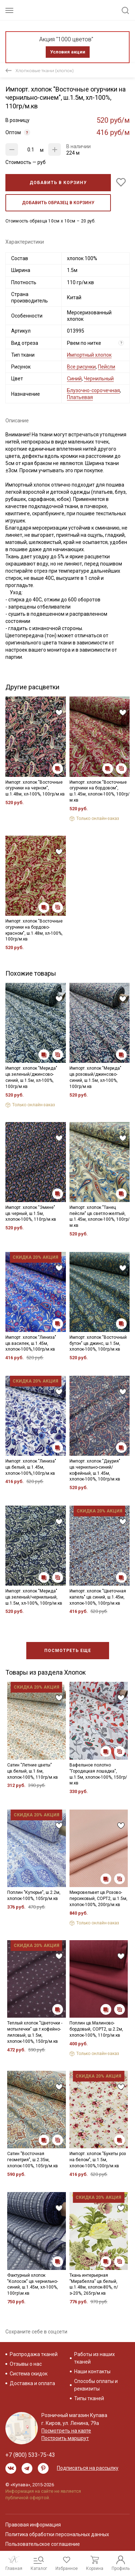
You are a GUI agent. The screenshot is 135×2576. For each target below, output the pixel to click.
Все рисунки (81, 367)
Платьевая (80, 397)
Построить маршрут (65, 2438)
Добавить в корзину (58, 182)
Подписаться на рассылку (87, 2468)
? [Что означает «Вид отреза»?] (121, 343)
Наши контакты (92, 2371)
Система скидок (29, 2373)
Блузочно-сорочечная (93, 390)
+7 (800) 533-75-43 (30, 2454)
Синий (74, 378)
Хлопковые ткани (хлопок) (44, 70)
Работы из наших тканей (94, 2358)
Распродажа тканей (34, 2354)
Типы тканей (89, 2398)
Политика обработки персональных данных (57, 2534)
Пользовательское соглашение (42, 2544)
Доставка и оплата (32, 2383)
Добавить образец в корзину (58, 202)
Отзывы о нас (26, 2364)
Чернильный (99, 378)
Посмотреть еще (67, 1650)
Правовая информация (33, 2525)
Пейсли (106, 367)
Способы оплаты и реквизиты (96, 2385)
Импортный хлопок (89, 355)
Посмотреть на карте (66, 2431)
